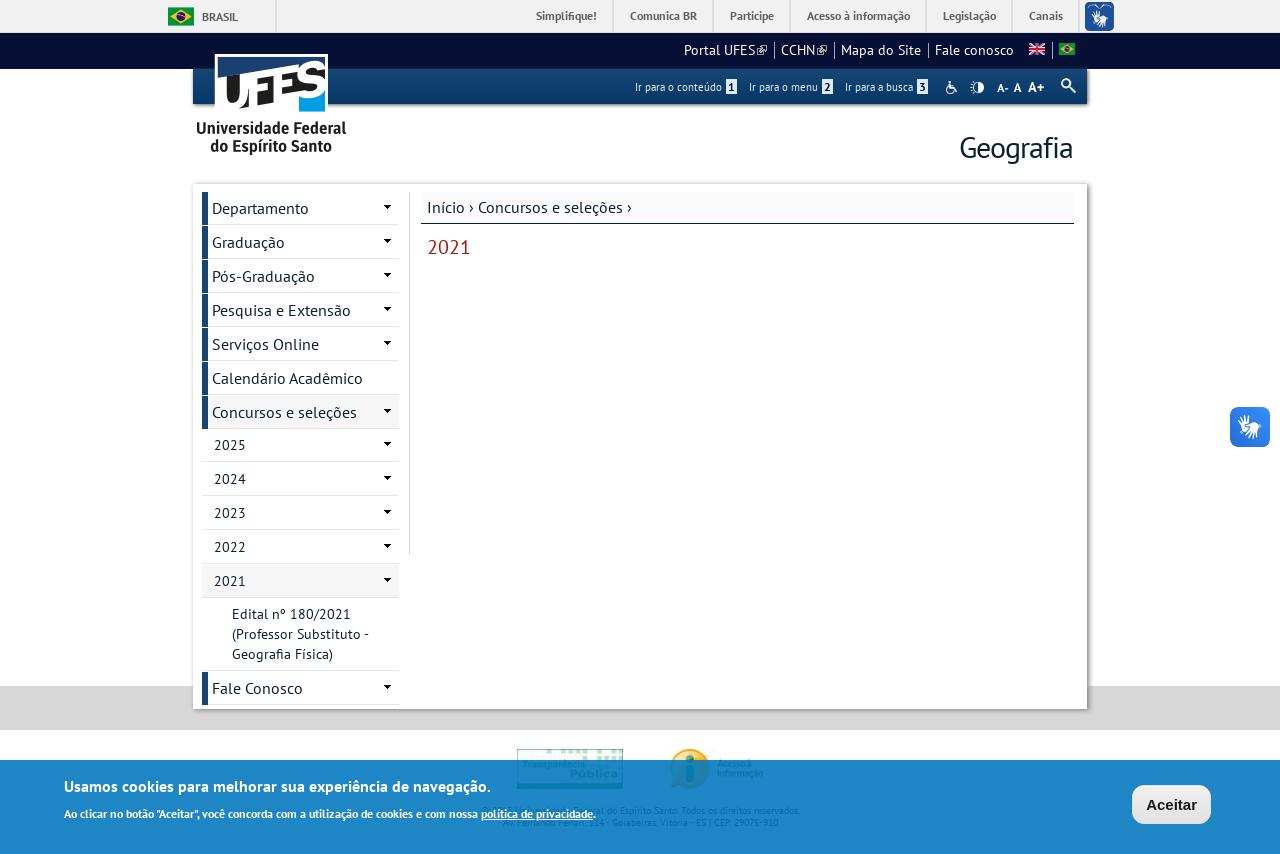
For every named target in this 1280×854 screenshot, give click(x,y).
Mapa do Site (881, 50)
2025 (230, 445)
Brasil (220, 16)
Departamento (260, 208)
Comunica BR (663, 15)
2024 (230, 479)
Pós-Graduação (263, 276)
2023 (230, 513)
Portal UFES (725, 50)
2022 (230, 547)
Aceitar (1171, 806)
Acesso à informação (858, 15)
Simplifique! (566, 15)
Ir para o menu (791, 87)
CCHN (804, 50)
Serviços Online (265, 344)
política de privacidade (537, 815)
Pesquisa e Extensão (281, 310)
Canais (1046, 15)
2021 (230, 581)
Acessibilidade (953, 87)
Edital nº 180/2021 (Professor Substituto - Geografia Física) (300, 634)
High (977, 88)
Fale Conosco (257, 688)
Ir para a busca (886, 87)
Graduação (248, 242)
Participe (752, 15)
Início (446, 207)
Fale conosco (974, 50)
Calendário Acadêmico (287, 378)
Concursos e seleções (550, 207)
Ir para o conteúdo (686, 87)
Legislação (969, 15)
